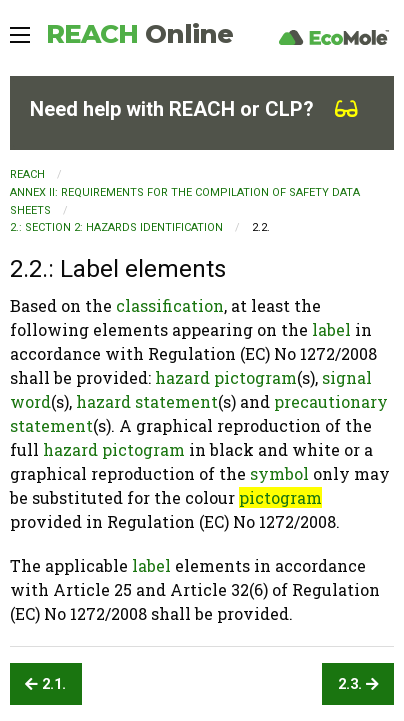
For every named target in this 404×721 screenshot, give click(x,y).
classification (170, 305)
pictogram (280, 497)
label (331, 329)
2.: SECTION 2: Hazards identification (116, 227)
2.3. (358, 684)
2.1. (45, 684)
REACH (139, 34)
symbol (279, 473)
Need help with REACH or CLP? (194, 109)
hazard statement (147, 401)
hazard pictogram (226, 377)
